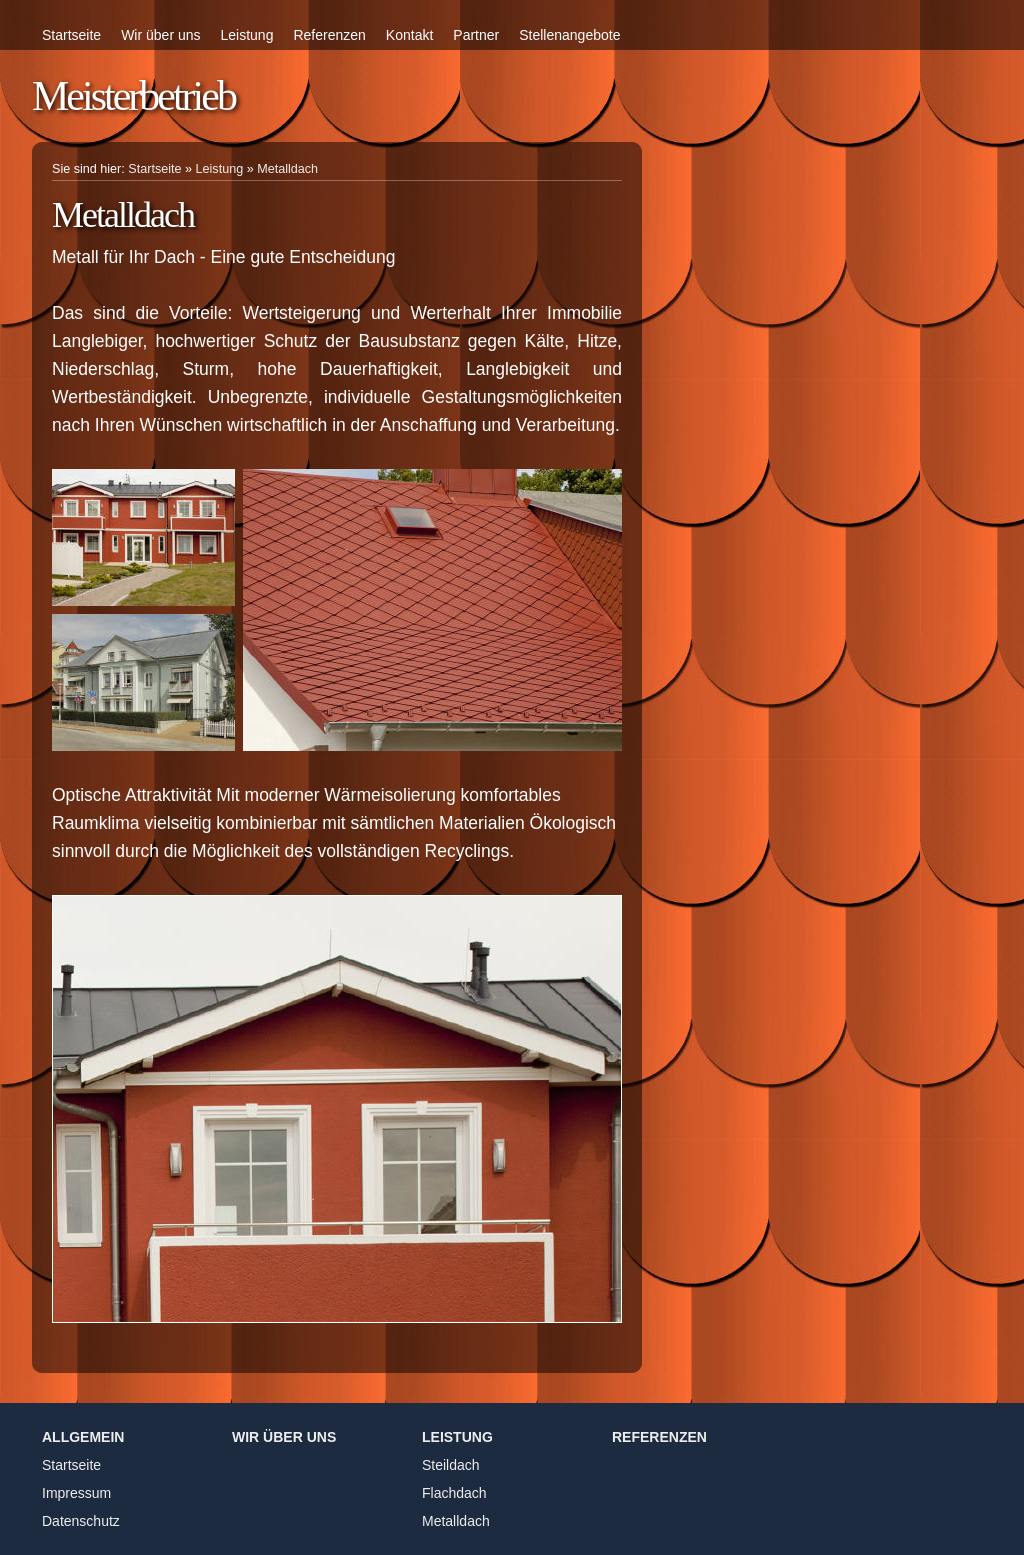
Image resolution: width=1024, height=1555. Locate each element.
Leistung (247, 35)
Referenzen (329, 35)
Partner (476, 35)
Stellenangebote (569, 35)
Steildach (451, 1465)
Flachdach (454, 1493)
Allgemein (83, 1437)
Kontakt (409, 35)
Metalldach (287, 169)
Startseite (71, 35)
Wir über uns (160, 35)
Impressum (76, 1493)
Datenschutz (81, 1521)
